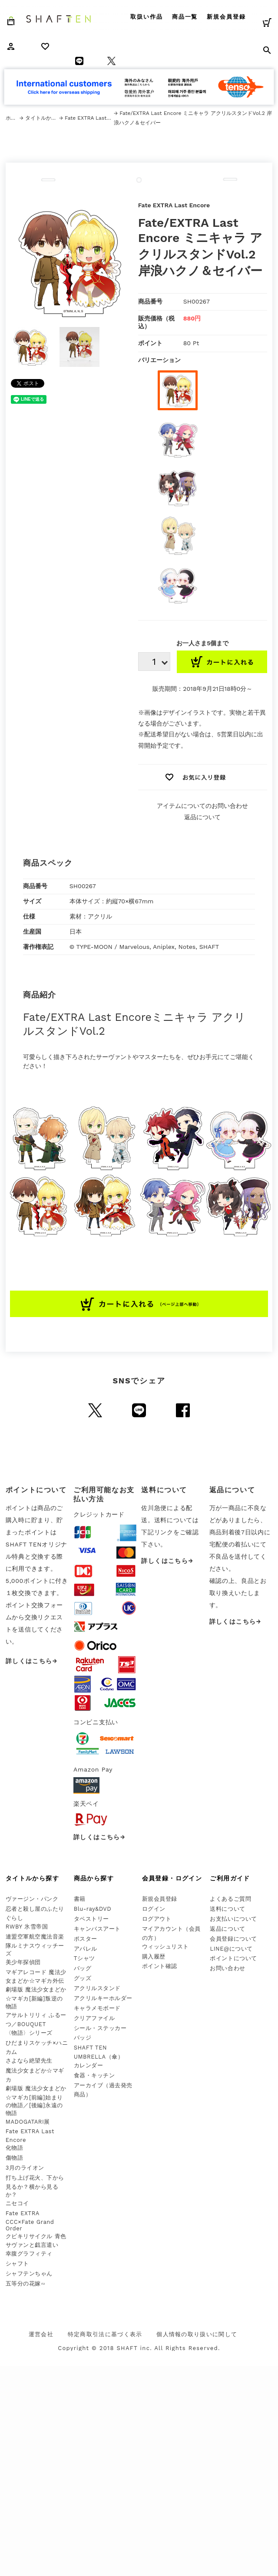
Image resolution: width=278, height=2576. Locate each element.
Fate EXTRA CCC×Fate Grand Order (30, 2221)
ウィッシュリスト (165, 1946)
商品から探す (94, 1878)
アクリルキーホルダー (103, 1998)
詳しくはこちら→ (32, 1660)
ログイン (153, 1909)
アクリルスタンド (97, 1988)
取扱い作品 (146, 16)
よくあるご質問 (230, 1899)
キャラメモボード (97, 2008)
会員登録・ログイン (172, 1878)
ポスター (85, 1938)
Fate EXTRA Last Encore (89, 118)
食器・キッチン (94, 2075)
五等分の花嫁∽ (26, 2283)
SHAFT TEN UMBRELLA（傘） (99, 2052)
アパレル (85, 1948)
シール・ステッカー (100, 2028)
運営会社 (41, 2334)
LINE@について (231, 1948)
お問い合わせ (227, 1968)
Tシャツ (84, 1958)
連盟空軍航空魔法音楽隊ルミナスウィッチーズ (35, 1945)
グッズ (83, 1978)
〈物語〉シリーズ (29, 2033)
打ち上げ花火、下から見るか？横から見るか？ (35, 2186)
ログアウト (157, 1919)
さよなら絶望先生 (29, 2060)
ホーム (13, 118)
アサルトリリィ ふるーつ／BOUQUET (36, 2019)
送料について (227, 1909)
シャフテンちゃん (29, 2273)
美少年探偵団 (23, 1962)
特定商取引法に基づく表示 (105, 2334)
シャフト (17, 2263)
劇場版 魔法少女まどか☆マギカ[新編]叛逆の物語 (36, 1998)
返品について (202, 817)
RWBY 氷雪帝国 (27, 1926)
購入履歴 (153, 1956)
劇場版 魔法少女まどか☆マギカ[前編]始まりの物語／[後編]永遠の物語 (36, 2100)
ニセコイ (17, 2203)
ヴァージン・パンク (32, 1899)
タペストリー (91, 1919)
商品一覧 (185, 16)
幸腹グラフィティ (29, 2253)
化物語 (14, 2147)
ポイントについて (233, 1958)
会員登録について (233, 1938)
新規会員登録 (226, 16)
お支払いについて (233, 1919)
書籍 (80, 1899)
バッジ (83, 2037)
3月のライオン (25, 2167)
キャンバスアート (97, 1928)
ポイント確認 (159, 1966)
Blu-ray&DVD (93, 1909)
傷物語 (14, 2157)
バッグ (83, 1968)
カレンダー (88, 2065)
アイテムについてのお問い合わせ (202, 805)
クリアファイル (94, 2018)
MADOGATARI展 (28, 2121)
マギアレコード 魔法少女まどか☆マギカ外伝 (36, 1976)
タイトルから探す (42, 118)
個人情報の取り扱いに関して (196, 2334)
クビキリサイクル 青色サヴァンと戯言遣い (36, 2241)
